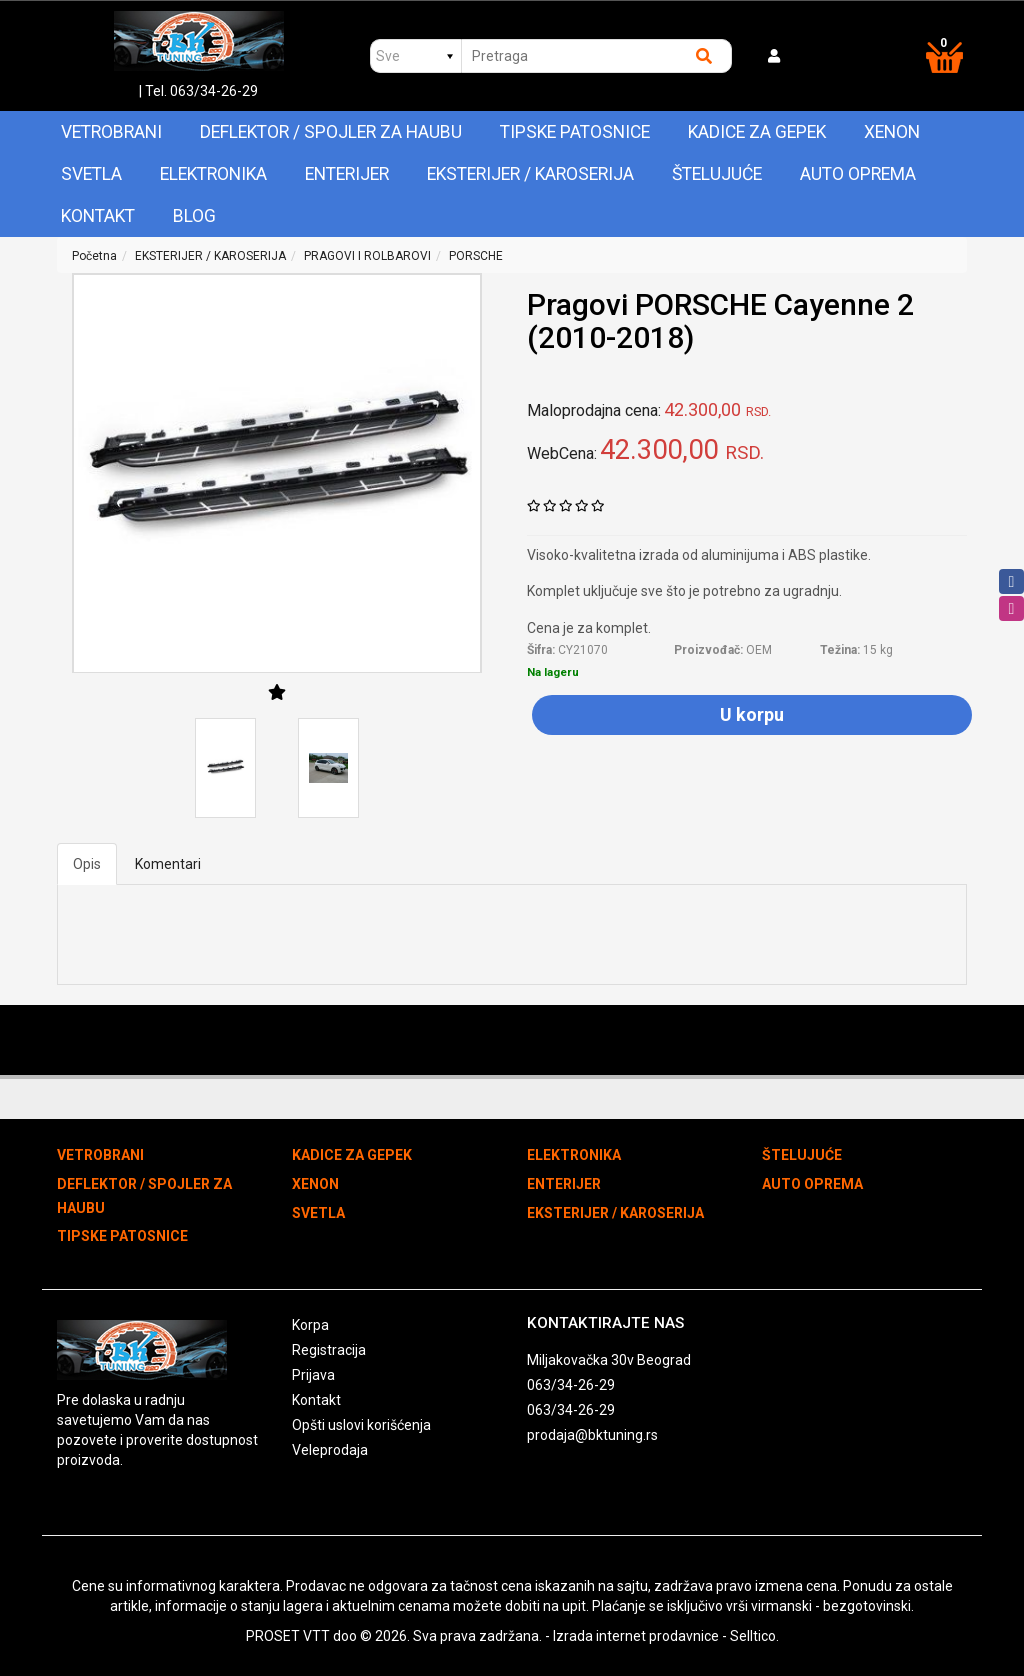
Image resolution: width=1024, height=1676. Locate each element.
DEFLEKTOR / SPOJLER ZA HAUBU (331, 132)
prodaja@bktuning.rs (592, 1435)
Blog (194, 216)
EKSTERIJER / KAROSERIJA (530, 174)
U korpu (752, 714)
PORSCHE (476, 256)
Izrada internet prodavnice (636, 1636)
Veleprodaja (330, 1450)
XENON (892, 132)
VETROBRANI (111, 132)
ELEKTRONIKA (213, 174)
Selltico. (754, 1636)
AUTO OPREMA (858, 174)
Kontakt (98, 216)
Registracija (329, 1350)
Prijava (313, 1375)
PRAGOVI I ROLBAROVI (367, 256)
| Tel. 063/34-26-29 (198, 91)
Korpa (310, 1325)
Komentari (168, 864)
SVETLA (91, 174)
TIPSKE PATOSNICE (575, 132)
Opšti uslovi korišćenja (361, 1425)
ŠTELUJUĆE (717, 174)
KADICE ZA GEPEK (757, 132)
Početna (94, 256)
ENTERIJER (347, 174)
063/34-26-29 (571, 1385)
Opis (87, 864)
